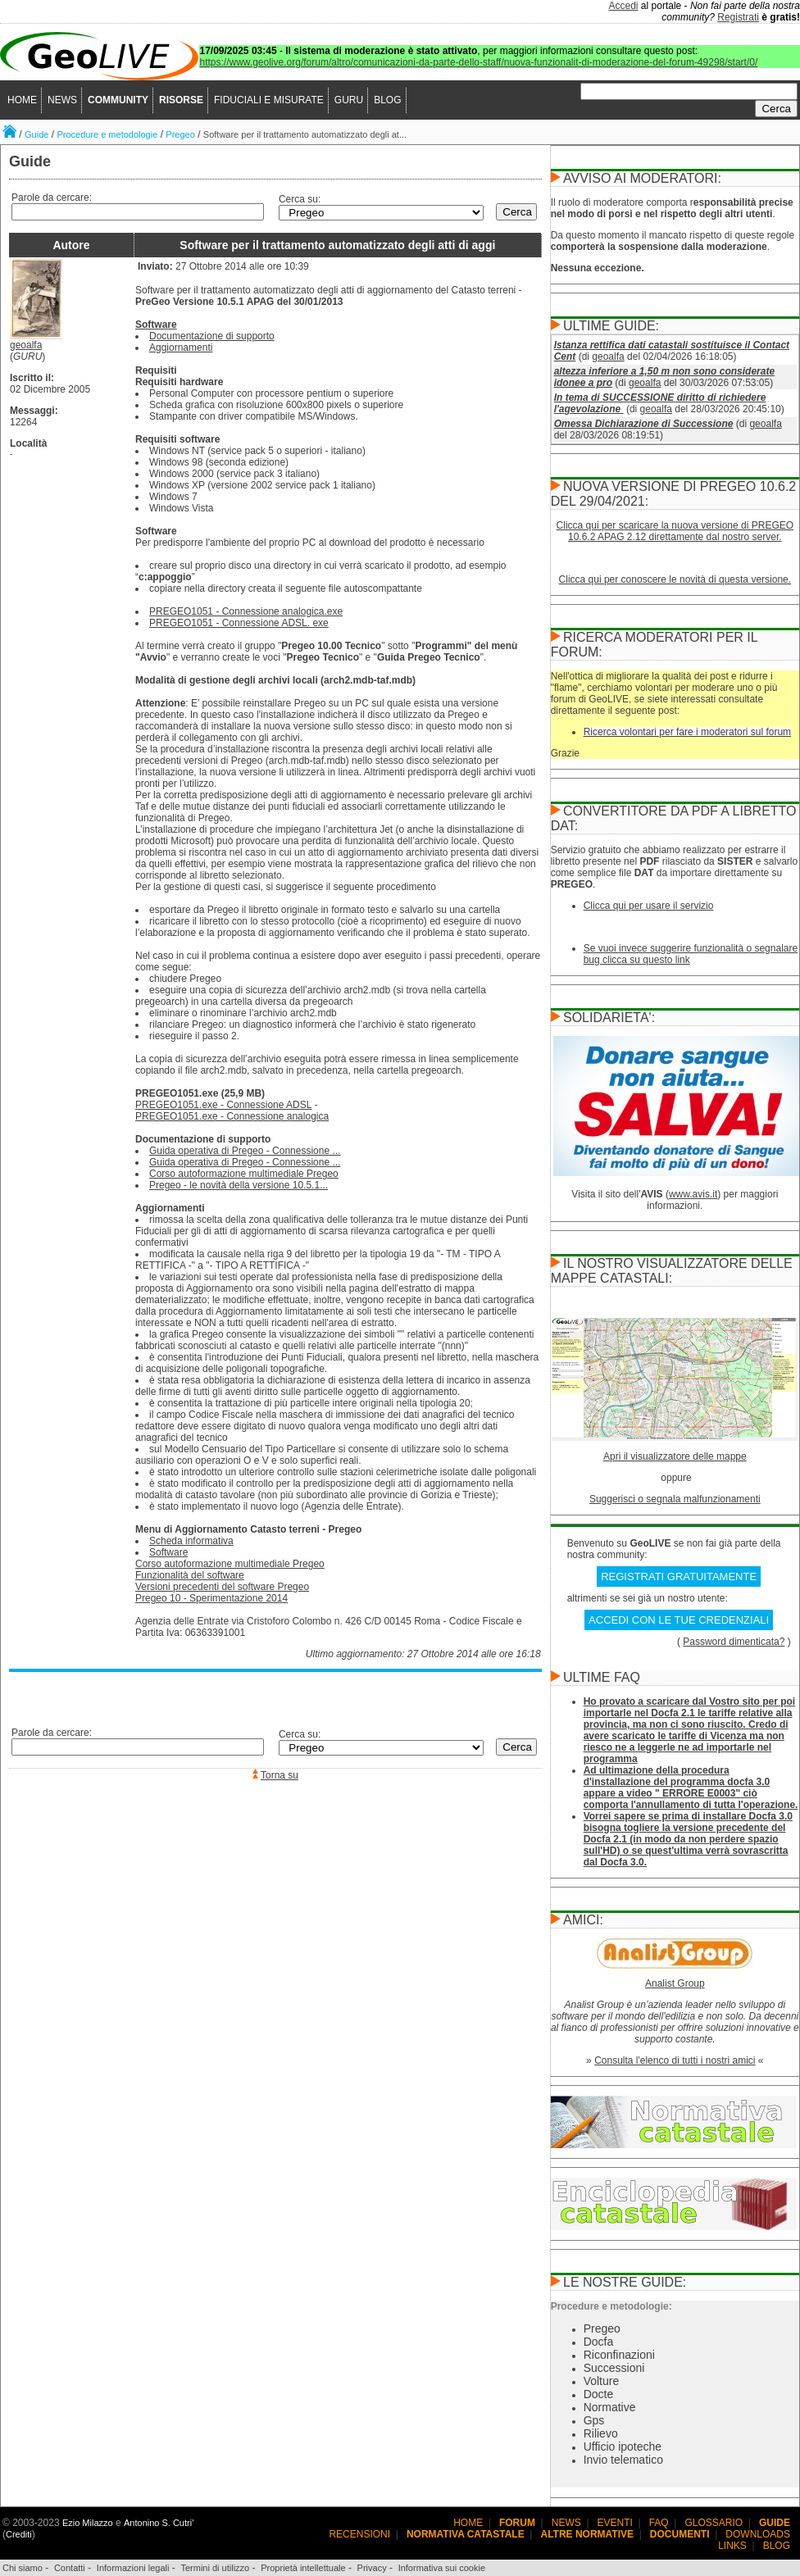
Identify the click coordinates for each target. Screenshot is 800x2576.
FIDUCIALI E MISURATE (269, 100)
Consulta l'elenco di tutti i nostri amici (674, 2060)
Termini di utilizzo (214, 2568)
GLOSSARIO (714, 2522)
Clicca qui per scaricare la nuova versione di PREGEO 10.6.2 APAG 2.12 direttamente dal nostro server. (675, 531)
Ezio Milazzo (87, 2523)
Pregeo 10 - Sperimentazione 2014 (211, 1598)
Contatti (69, 2568)
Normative (610, 2407)
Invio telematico (623, 2459)
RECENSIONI (359, 2534)
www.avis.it (693, 1194)
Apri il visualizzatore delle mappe (675, 1456)
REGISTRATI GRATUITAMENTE (679, 1576)
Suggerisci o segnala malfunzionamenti (675, 1499)
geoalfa (26, 345)
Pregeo (180, 134)
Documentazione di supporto (212, 336)
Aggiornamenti (180, 347)
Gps (594, 2420)
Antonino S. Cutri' (158, 2523)
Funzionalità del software (189, 1575)
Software (156, 324)
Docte (599, 2394)
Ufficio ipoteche (622, 2446)
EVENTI (615, 2522)
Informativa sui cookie (441, 2568)
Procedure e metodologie (107, 134)
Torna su (279, 1775)
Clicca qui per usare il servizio (649, 905)
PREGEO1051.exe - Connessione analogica (232, 1116)
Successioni (614, 2367)
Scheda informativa (191, 1541)
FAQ (659, 2522)
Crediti (19, 2534)
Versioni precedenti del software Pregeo (222, 1586)
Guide (36, 134)
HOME (22, 100)
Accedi (624, 5)
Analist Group (675, 1983)
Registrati (738, 17)
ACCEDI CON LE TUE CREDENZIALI (679, 1620)
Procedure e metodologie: (611, 2306)
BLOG (387, 100)
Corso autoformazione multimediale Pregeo (244, 1173)
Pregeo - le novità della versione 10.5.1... (238, 1185)
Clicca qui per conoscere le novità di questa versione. (675, 579)
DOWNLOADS (757, 2534)
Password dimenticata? (733, 1641)
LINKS (732, 2545)
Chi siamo (22, 2568)
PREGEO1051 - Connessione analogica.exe (246, 611)
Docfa (599, 2341)
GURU (348, 100)
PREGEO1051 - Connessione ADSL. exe (239, 623)
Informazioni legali (133, 2568)
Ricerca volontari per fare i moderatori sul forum (687, 732)
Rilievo (601, 2433)
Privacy (372, 2568)
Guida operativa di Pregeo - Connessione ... (244, 1150)
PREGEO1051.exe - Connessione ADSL (223, 1105)
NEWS (62, 100)
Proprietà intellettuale (303, 2568)
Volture (602, 2380)
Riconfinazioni (619, 2354)
